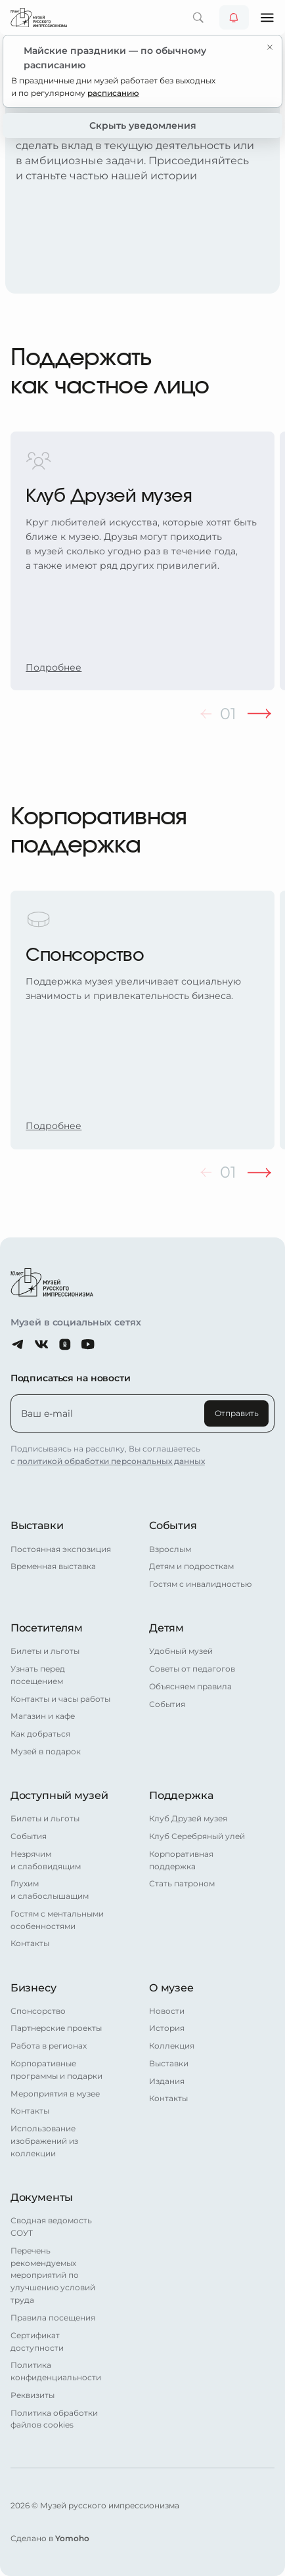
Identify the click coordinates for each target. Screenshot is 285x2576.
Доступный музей (59, 1795)
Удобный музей (181, 1651)
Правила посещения (53, 2317)
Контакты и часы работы (60, 1699)
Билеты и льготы (45, 1651)
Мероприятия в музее (55, 2094)
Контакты (30, 1943)
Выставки (37, 1525)
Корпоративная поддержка (181, 1860)
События (173, 1525)
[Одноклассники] (65, 1344)
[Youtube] (88, 1344)
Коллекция (171, 2046)
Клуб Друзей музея (188, 1818)
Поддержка (181, 1795)
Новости (167, 2011)
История (167, 2028)
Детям (166, 1628)
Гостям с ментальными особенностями (57, 1920)
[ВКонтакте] (41, 1344)
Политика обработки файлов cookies (54, 2419)
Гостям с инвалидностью (200, 1584)
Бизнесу (33, 1988)
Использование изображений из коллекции (44, 2141)
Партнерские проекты (56, 2028)
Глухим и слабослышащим (50, 1890)
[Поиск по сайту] (198, 17)
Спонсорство (38, 2011)
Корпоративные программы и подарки (56, 2070)
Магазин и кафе (43, 1716)
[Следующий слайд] (259, 714)
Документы (42, 2197)
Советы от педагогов (192, 1669)
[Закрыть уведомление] (270, 47)
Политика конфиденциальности (56, 2371)
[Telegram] (18, 1344)
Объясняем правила (190, 1686)
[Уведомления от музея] (234, 17)
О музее (171, 1988)
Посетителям (47, 1628)
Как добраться (40, 1734)
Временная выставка (53, 1566)
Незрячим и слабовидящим (46, 1860)
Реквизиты (33, 2395)
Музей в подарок (46, 1751)
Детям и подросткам (191, 1566)
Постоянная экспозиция (61, 1549)
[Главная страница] (39, 17)
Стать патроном (182, 1883)
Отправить (237, 1413)
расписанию (113, 93)
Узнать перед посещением (38, 1675)
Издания (167, 2081)
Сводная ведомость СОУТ (51, 2227)
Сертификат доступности (37, 2342)
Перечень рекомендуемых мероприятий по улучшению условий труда (53, 2275)
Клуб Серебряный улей (197, 1836)
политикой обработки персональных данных (111, 1461)
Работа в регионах (49, 2046)
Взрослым (170, 1549)
